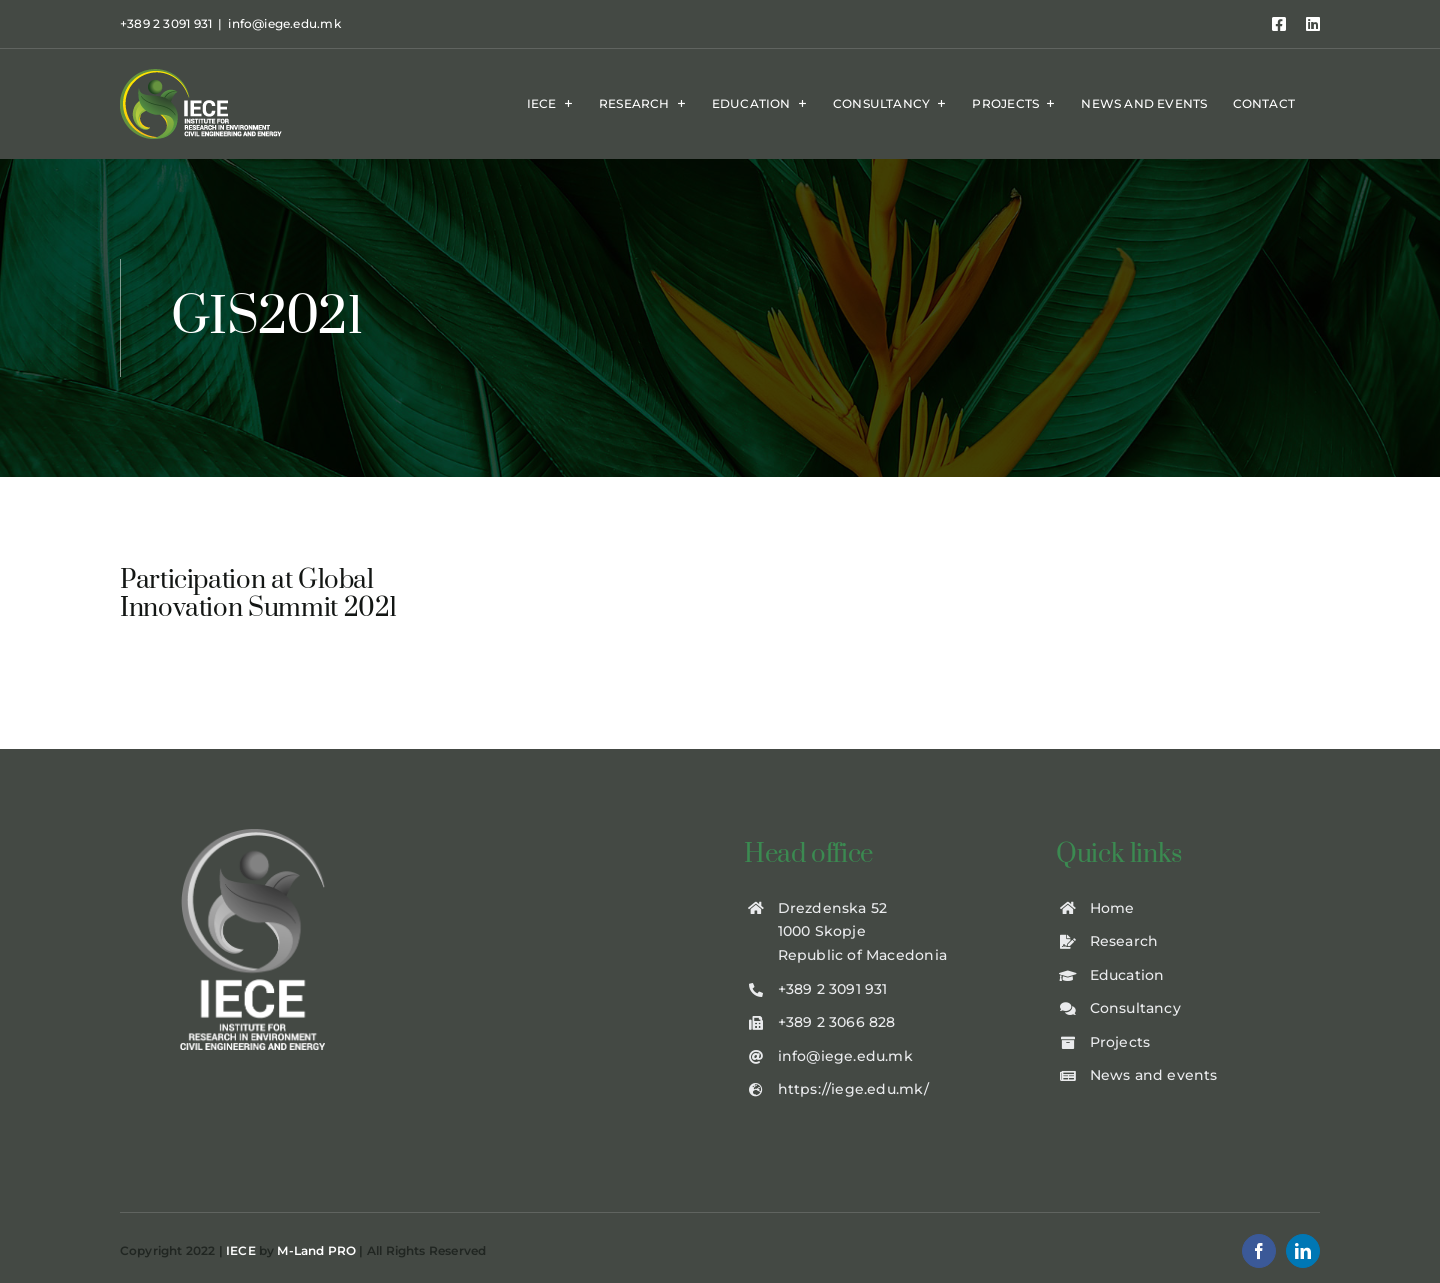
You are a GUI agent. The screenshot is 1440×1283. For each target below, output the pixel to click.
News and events (1154, 1075)
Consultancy (1135, 1008)
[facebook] (1259, 1251)
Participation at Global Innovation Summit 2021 (258, 595)
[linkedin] (1303, 1251)
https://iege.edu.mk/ (853, 1089)
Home (1112, 908)
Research (1124, 941)
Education (1127, 975)
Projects (1120, 1042)
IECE (241, 1250)
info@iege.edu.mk (284, 23)
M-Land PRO (316, 1250)
